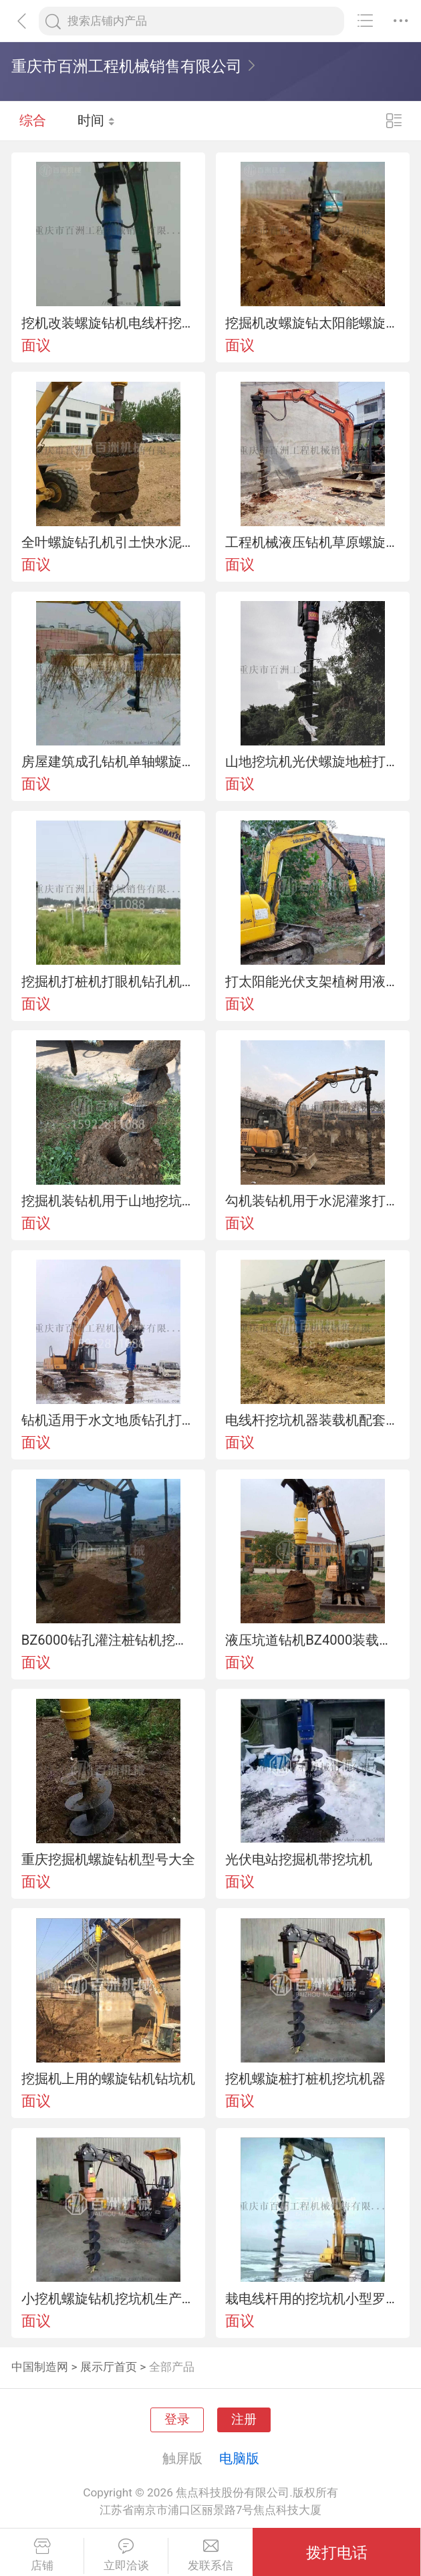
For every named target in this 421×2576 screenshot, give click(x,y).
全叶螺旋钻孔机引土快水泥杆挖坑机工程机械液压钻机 (108, 542)
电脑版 (239, 2458)
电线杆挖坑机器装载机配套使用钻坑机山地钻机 (312, 1420)
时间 (97, 120)
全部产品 (171, 2366)
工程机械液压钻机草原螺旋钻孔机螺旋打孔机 (312, 542)
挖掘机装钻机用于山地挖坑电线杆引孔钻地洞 (108, 1200)
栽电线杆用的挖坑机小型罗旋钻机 (312, 2298)
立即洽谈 (126, 2555)
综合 (32, 120)
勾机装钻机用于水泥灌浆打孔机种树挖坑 (312, 1200)
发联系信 (210, 2555)
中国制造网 (39, 2366)
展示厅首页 (108, 2366)
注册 (244, 2419)
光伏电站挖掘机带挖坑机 (298, 1859)
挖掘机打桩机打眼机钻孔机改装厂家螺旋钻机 (108, 981)
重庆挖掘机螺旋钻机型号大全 (108, 1859)
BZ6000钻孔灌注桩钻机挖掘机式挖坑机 (108, 1640)
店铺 (42, 2555)
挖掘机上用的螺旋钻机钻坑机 (108, 2078)
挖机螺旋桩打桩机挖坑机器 (305, 2078)
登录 (177, 2419)
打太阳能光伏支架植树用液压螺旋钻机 (312, 981)
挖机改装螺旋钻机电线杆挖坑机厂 (108, 323)
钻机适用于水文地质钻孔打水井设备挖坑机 (108, 1420)
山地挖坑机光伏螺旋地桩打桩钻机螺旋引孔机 (312, 761)
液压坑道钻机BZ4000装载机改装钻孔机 (312, 1640)
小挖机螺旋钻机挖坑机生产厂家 (108, 2298)
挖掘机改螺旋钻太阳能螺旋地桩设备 (312, 323)
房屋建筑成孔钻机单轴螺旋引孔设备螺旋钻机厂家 (108, 761)
